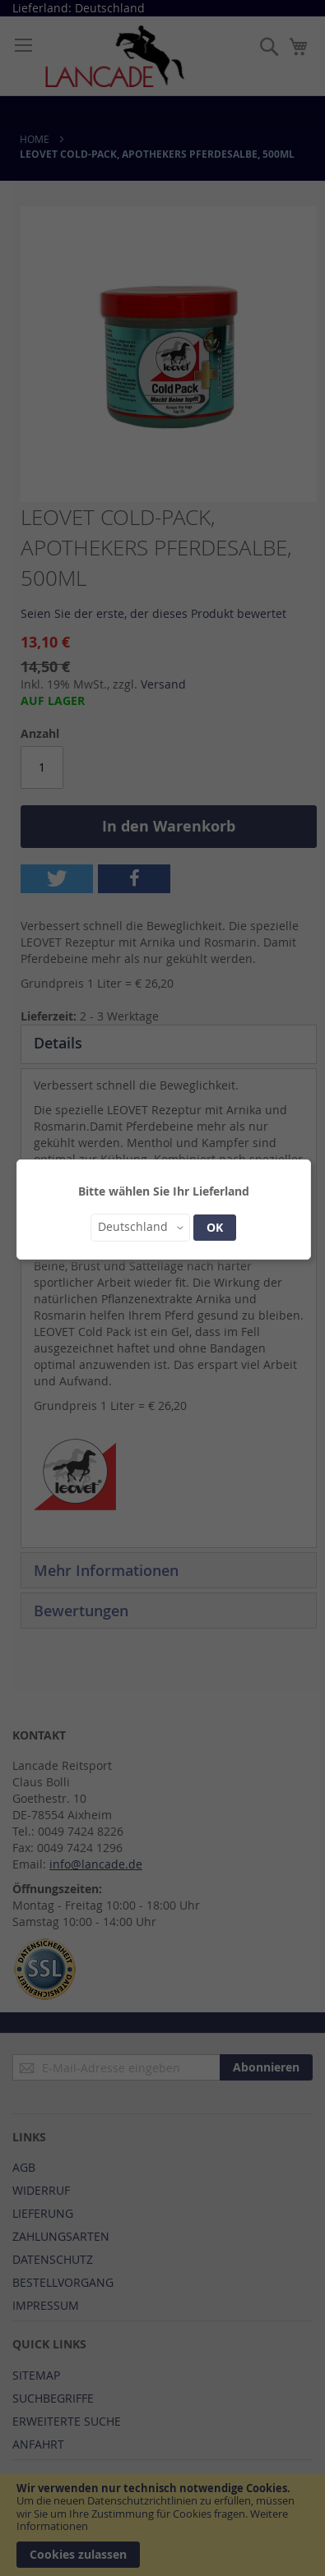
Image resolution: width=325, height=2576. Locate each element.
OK (215, 1227)
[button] (140, 1228)
